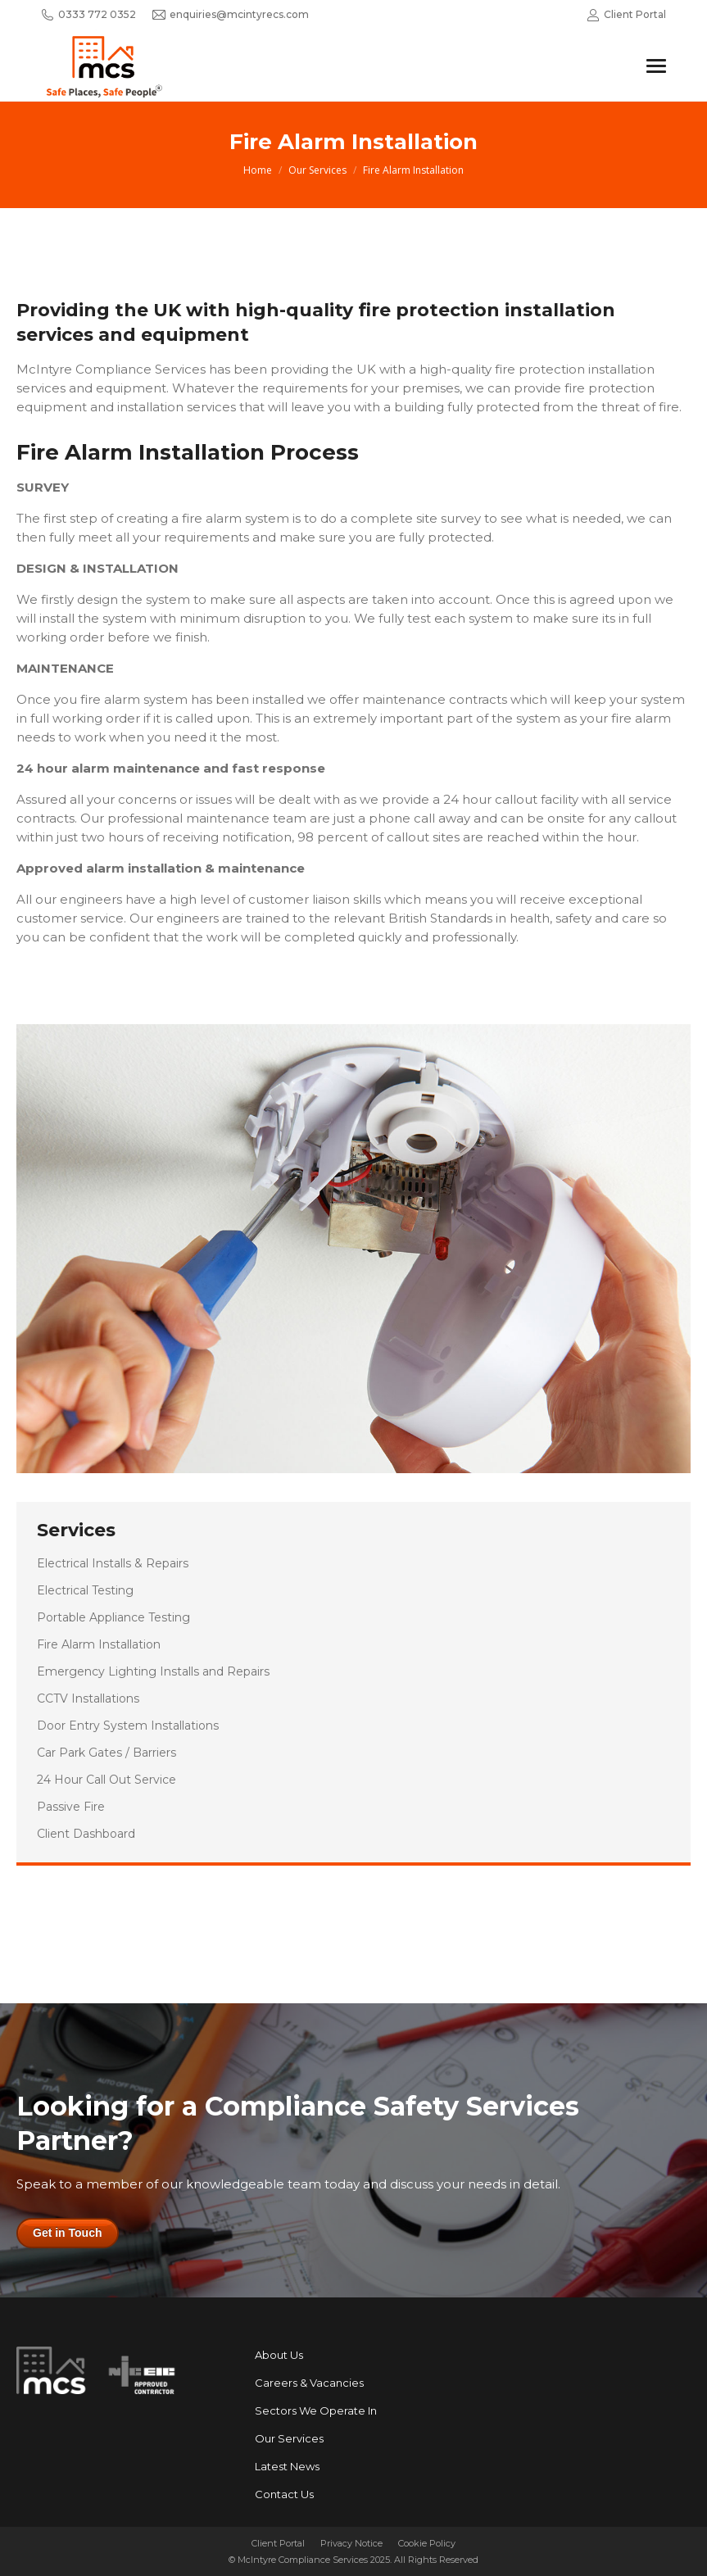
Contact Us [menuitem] (284, 2494)
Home (257, 170)
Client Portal (626, 14)
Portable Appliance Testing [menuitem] (113, 1617)
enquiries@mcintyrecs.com (230, 14)
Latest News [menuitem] (287, 2466)
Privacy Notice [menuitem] (351, 2543)
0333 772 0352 (88, 14)
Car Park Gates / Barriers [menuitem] (106, 1752)
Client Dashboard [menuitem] (86, 1833)
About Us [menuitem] (279, 2354)
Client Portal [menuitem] (278, 2543)
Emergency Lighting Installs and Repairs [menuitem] (153, 1671)
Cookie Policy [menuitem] (426, 2543)
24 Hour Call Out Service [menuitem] (106, 1779)
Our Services (317, 170)
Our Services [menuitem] (289, 2438)
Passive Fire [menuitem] (71, 1806)
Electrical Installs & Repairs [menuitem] (112, 1563)
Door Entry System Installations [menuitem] (128, 1725)
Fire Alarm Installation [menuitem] (99, 1644)
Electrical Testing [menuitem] (85, 1590)
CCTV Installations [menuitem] (88, 1698)
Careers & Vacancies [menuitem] (309, 2382)
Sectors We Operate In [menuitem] (316, 2410)
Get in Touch (67, 2232)
